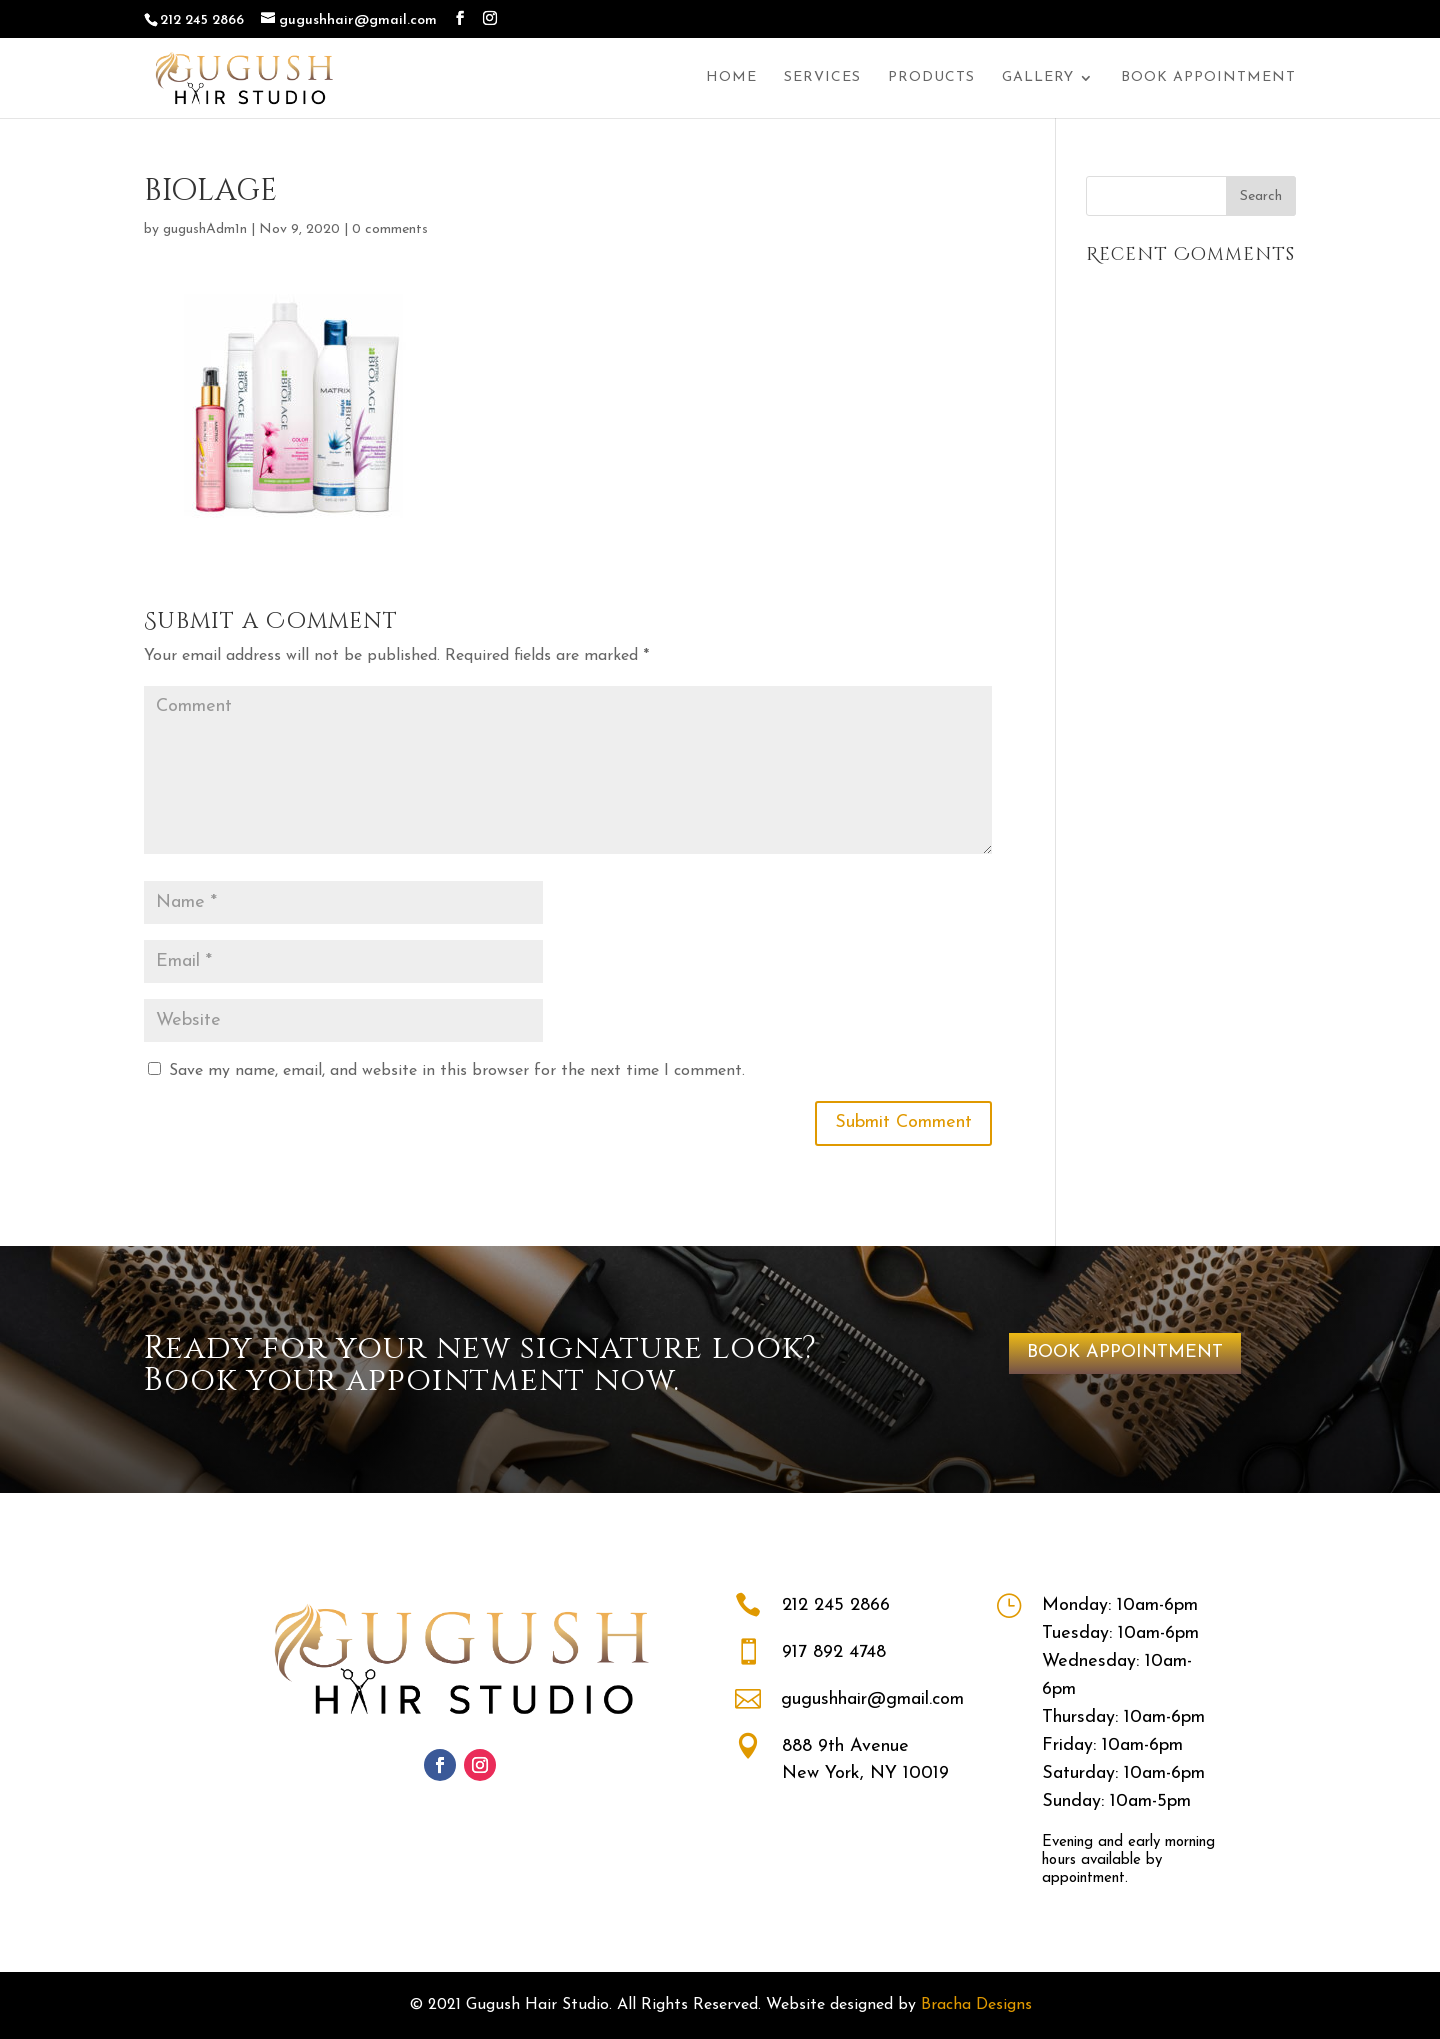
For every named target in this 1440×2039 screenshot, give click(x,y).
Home (731, 78)
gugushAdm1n (205, 229)
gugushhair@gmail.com (872, 1699)
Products (931, 78)
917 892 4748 (834, 1652)
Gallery (1038, 78)
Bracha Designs (976, 2005)
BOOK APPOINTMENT (1125, 1352)
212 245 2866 (836, 1605)
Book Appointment (1208, 78)
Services (822, 78)
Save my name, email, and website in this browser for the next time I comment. (457, 1071)
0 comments (390, 229)
